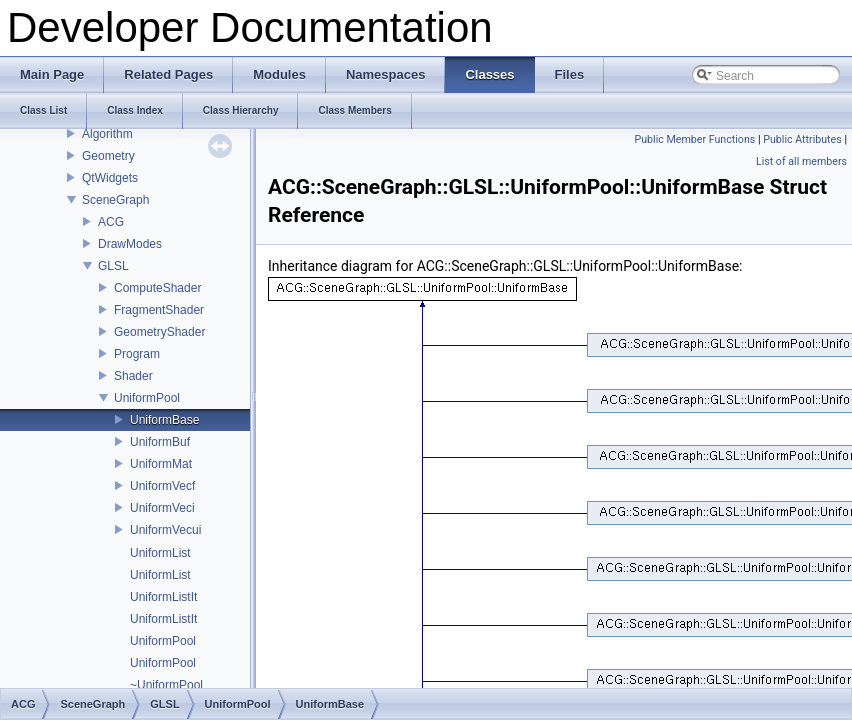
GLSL (113, 266)
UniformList (160, 553)
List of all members (801, 161)
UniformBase (164, 420)
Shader (133, 376)
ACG (111, 222)
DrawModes (130, 244)
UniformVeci (162, 508)
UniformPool (147, 398)
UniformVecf (162, 486)
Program (137, 354)
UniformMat (161, 464)
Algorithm (107, 134)
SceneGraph (115, 200)
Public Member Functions (695, 139)
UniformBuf (160, 442)
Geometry (108, 156)
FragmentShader (159, 310)
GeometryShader (159, 332)
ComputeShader (157, 288)
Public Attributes (802, 139)
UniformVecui (165, 530)
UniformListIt (163, 597)
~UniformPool (166, 685)
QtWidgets (110, 178)
